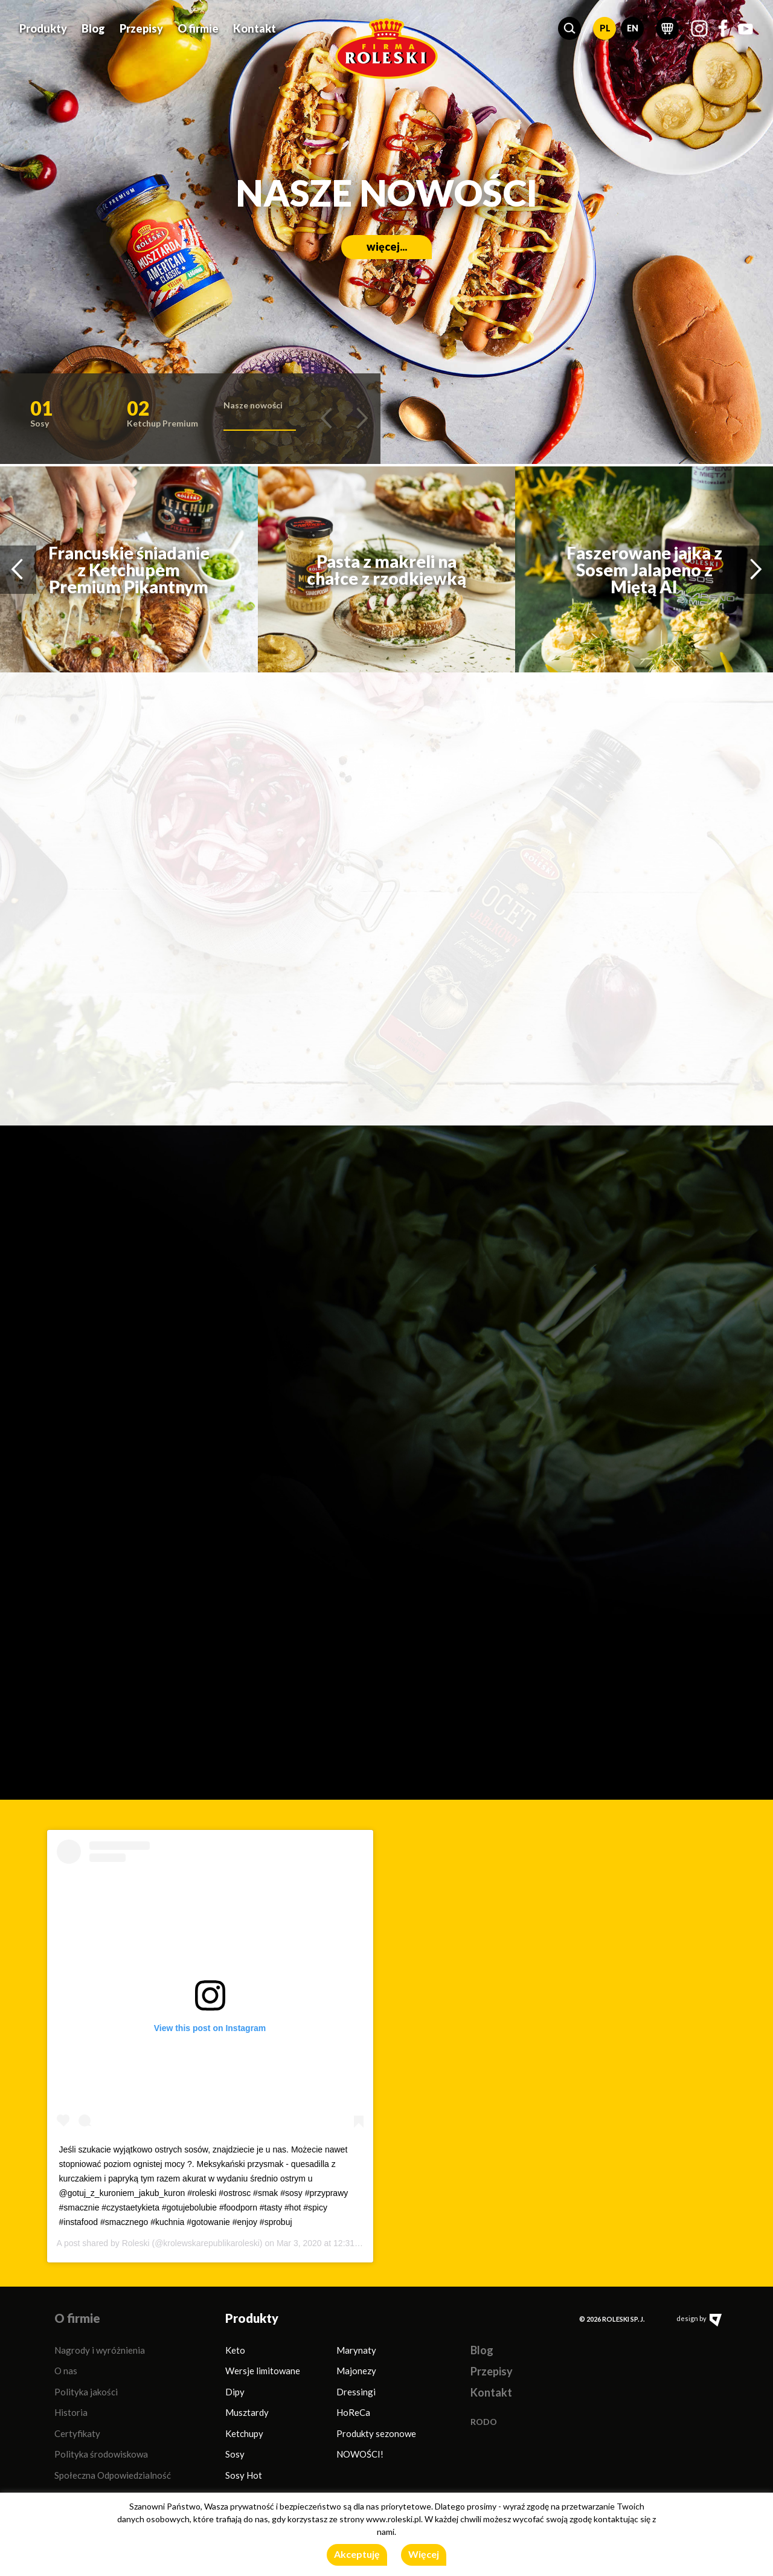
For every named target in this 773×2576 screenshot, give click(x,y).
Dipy (235, 2391)
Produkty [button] (43, 28)
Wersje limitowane (262, 2370)
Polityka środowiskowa (101, 2454)
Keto (235, 2350)
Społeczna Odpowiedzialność (112, 2475)
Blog (93, 28)
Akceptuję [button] (357, 2554)
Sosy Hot (243, 2475)
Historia (71, 2412)
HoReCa (353, 2412)
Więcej (423, 2554)
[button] (569, 28)
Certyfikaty (77, 2433)
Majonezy (356, 2370)
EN (632, 28)
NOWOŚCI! (359, 2454)
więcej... (299, 282)
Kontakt (254, 28)
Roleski (136, 2243)
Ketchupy (244, 2433)
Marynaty (356, 2350)
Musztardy (247, 2412)
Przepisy (141, 28)
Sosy (235, 2454)
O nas (65, 2370)
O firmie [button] (198, 28)
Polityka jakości (86, 2391)
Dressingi (356, 2391)
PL (605, 28)
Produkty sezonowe (376, 2433)
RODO (483, 2422)
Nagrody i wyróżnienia (99, 2350)
